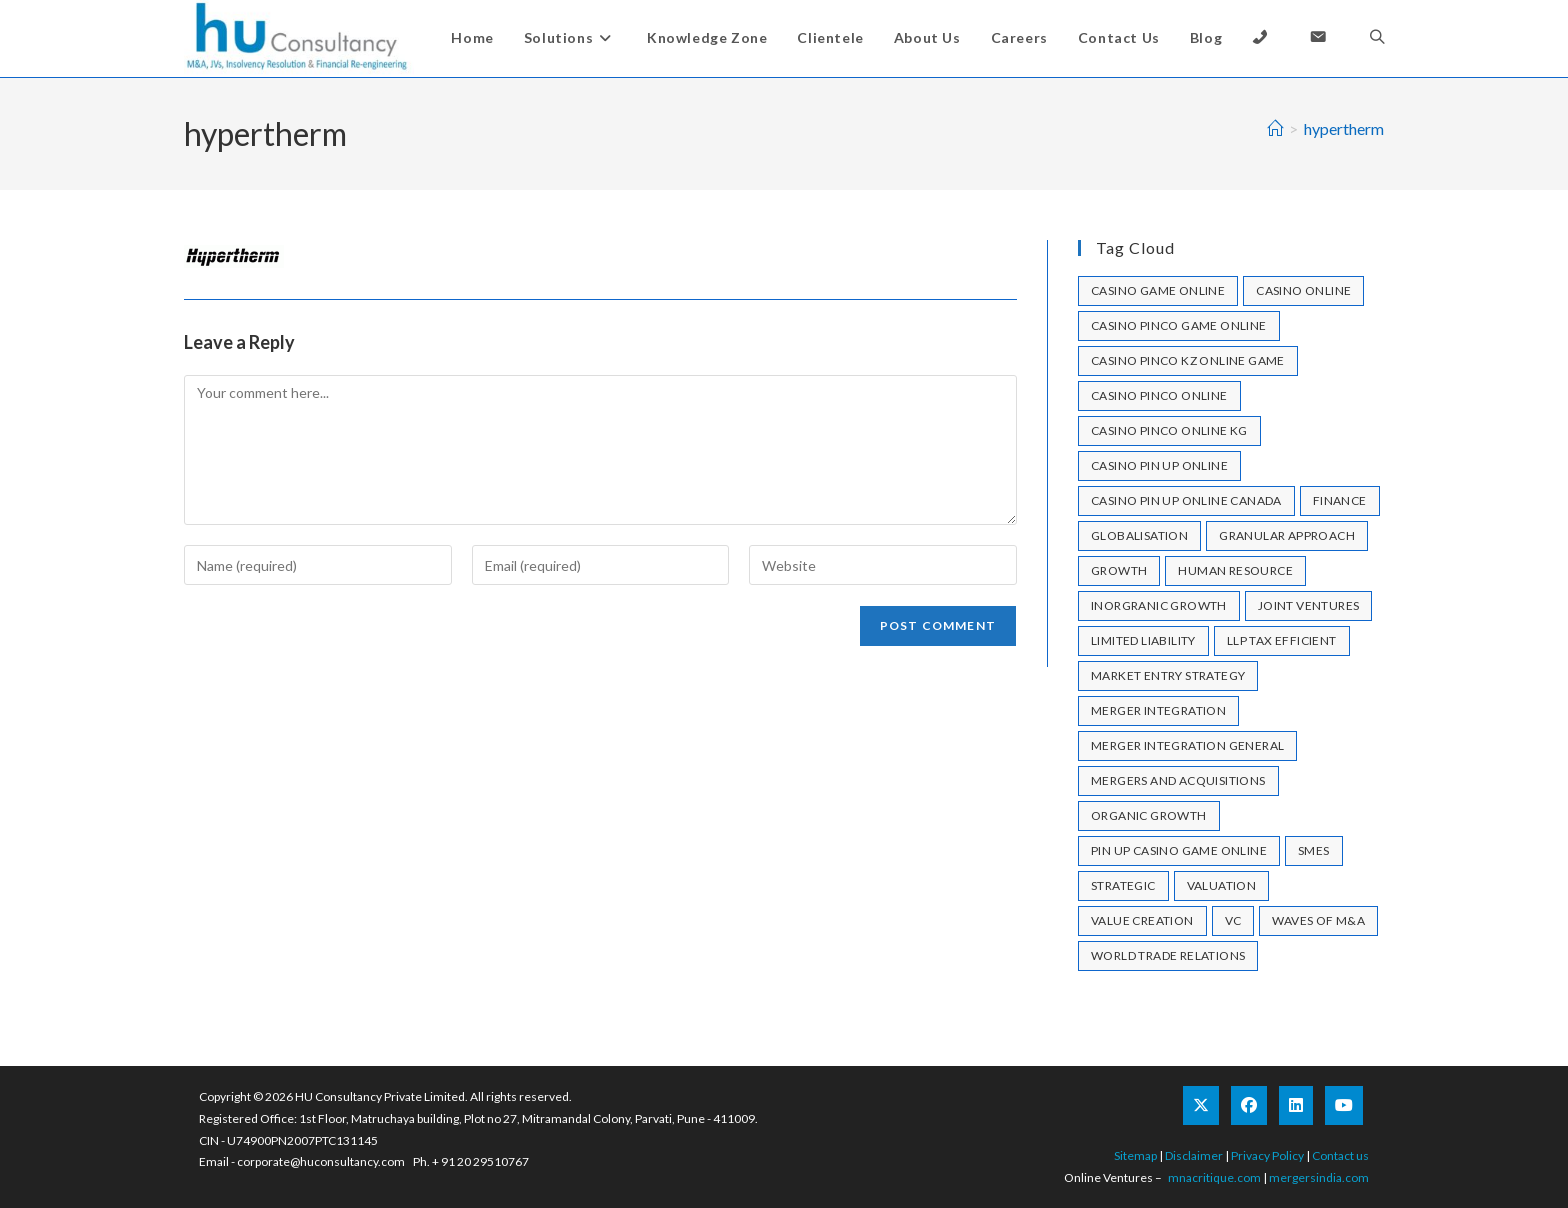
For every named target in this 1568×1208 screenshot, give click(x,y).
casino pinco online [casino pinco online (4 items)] (1159, 395)
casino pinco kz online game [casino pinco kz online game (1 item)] (1188, 360)
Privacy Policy (1267, 1155)
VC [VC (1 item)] (1233, 920)
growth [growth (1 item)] (1119, 570)
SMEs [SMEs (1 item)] (1314, 850)
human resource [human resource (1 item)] (1235, 570)
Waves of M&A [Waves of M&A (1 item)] (1318, 920)
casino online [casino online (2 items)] (1303, 290)
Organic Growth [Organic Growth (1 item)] (1149, 815)
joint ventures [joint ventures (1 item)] (1309, 605)
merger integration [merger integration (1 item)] (1158, 710)
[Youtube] (1344, 1105)
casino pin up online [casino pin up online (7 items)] (1159, 465)
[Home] (1275, 128)
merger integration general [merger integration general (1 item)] (1187, 745)
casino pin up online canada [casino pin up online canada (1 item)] (1186, 500)
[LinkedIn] (1296, 1105)
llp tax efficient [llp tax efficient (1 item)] (1282, 640)
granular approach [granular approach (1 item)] (1287, 535)
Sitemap (1135, 1155)
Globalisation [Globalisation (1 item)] (1139, 535)
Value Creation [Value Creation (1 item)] (1142, 920)
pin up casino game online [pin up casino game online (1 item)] (1179, 850)
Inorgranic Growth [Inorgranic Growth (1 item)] (1159, 605)
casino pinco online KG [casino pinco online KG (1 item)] (1169, 430)
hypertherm (1344, 128)
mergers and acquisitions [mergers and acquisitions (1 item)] (1178, 780)
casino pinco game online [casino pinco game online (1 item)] (1179, 325)
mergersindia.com (1319, 1177)
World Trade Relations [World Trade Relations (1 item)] (1168, 955)
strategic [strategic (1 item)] (1123, 885)
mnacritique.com (1214, 1177)
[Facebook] (1249, 1105)
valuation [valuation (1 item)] (1222, 885)
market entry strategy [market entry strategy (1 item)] (1168, 675)
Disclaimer (1194, 1155)
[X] (1201, 1105)
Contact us (1340, 1155)
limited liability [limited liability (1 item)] (1143, 640)
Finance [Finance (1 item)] (1340, 500)
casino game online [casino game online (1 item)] (1158, 290)
